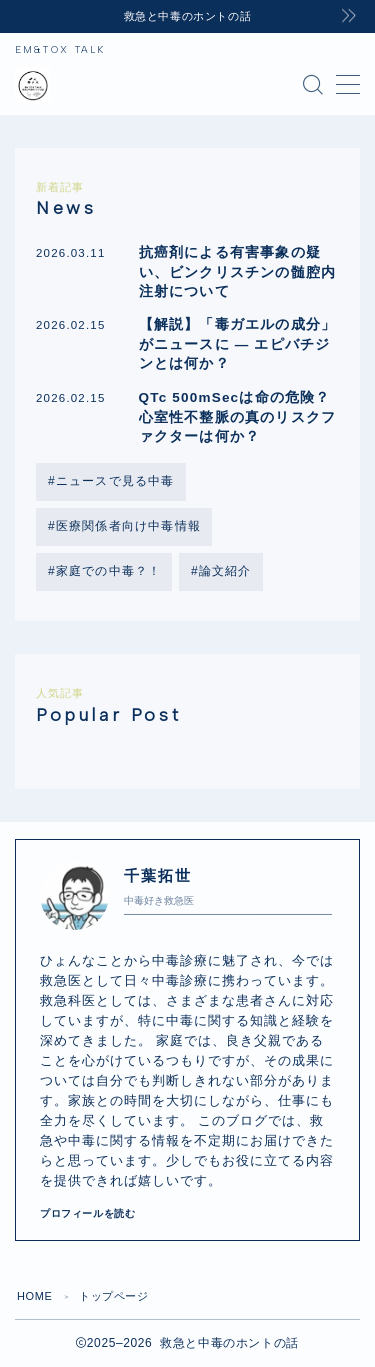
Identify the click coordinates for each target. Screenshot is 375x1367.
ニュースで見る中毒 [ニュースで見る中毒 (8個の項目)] (115, 481)
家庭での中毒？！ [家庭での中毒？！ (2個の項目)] (109, 571)
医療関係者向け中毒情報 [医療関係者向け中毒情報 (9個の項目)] (128, 526)
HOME (34, 1296)
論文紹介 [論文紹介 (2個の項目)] (225, 571)
